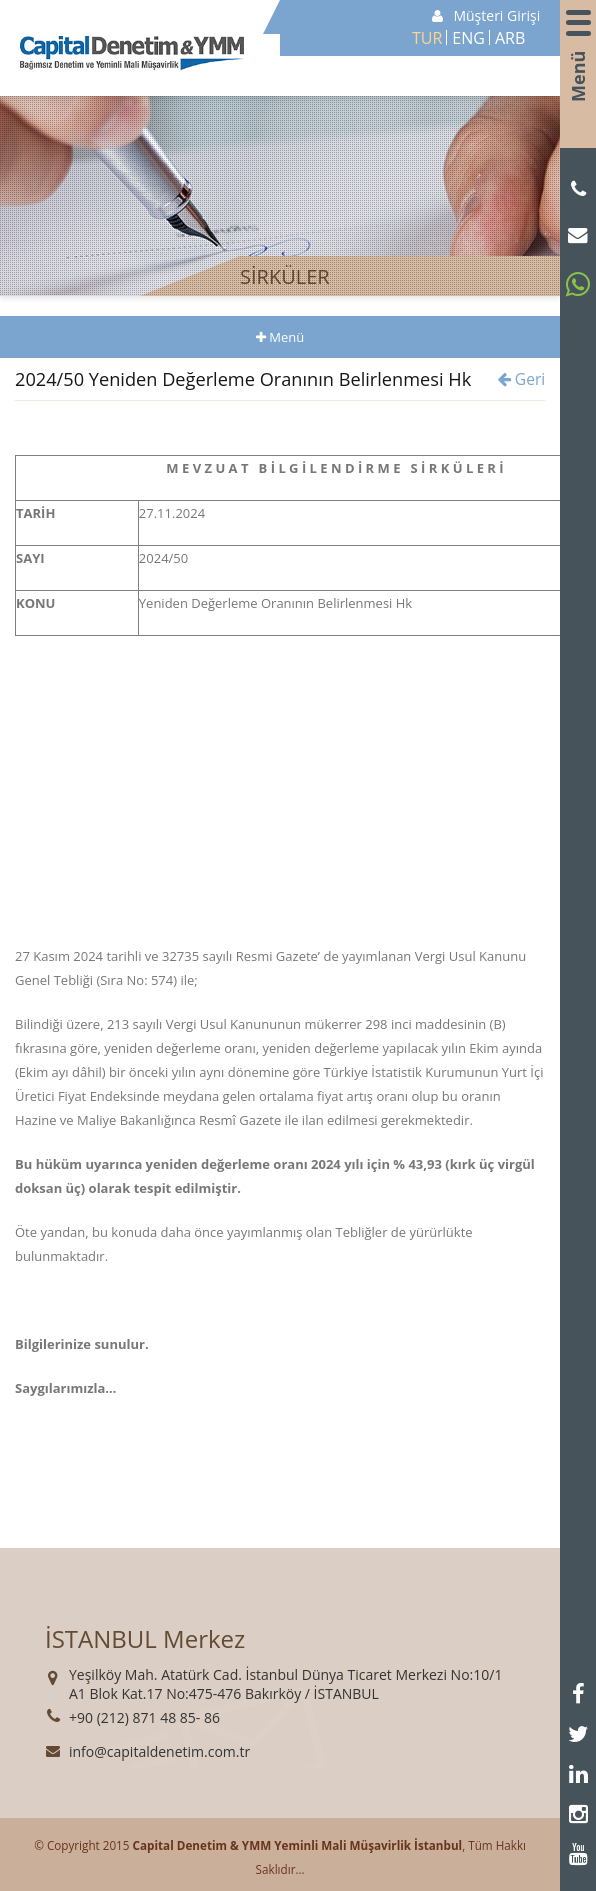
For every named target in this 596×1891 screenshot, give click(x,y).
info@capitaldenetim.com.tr (159, 1751)
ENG (468, 38)
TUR (427, 38)
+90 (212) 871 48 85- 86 (144, 1717)
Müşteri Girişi (486, 15)
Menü (578, 84)
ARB (510, 38)
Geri (521, 379)
